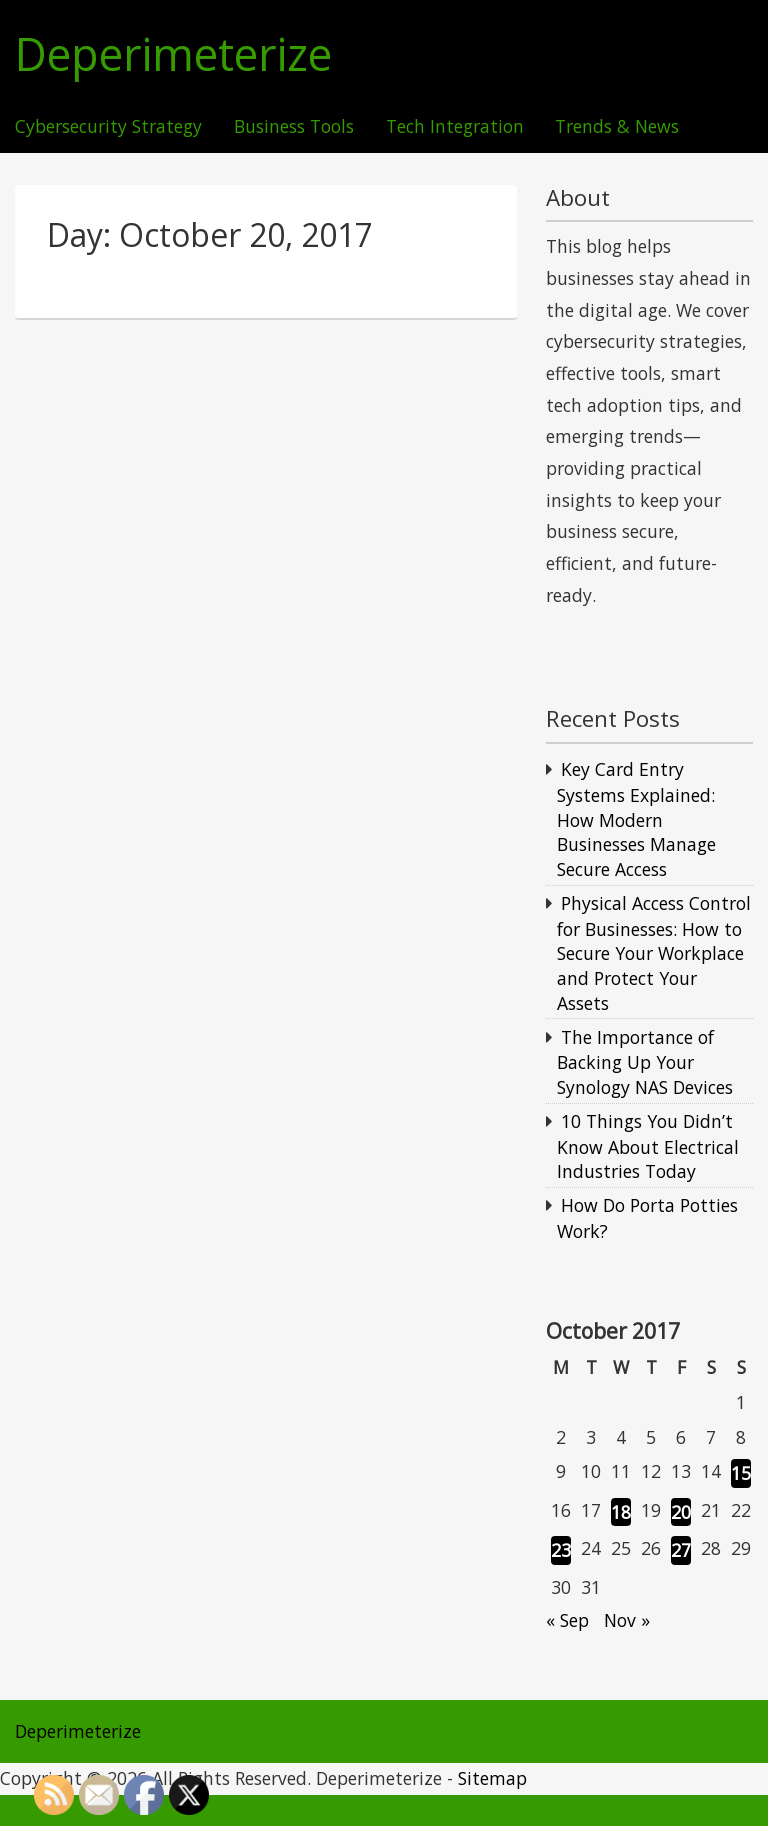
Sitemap (492, 1778)
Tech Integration (455, 127)
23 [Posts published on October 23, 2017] (561, 1550)
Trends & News (617, 127)
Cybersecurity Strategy (108, 127)
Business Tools (294, 127)
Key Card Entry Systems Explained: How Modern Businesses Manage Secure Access (636, 819)
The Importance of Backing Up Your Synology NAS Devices (645, 1062)
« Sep (567, 1620)
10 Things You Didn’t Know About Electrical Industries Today (648, 1146)
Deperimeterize (173, 54)
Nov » (627, 1620)
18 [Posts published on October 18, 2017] (621, 1512)
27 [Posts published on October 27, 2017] (681, 1550)
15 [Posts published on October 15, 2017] (741, 1473)
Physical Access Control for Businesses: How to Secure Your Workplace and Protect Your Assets (654, 953)
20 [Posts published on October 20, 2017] (681, 1512)
